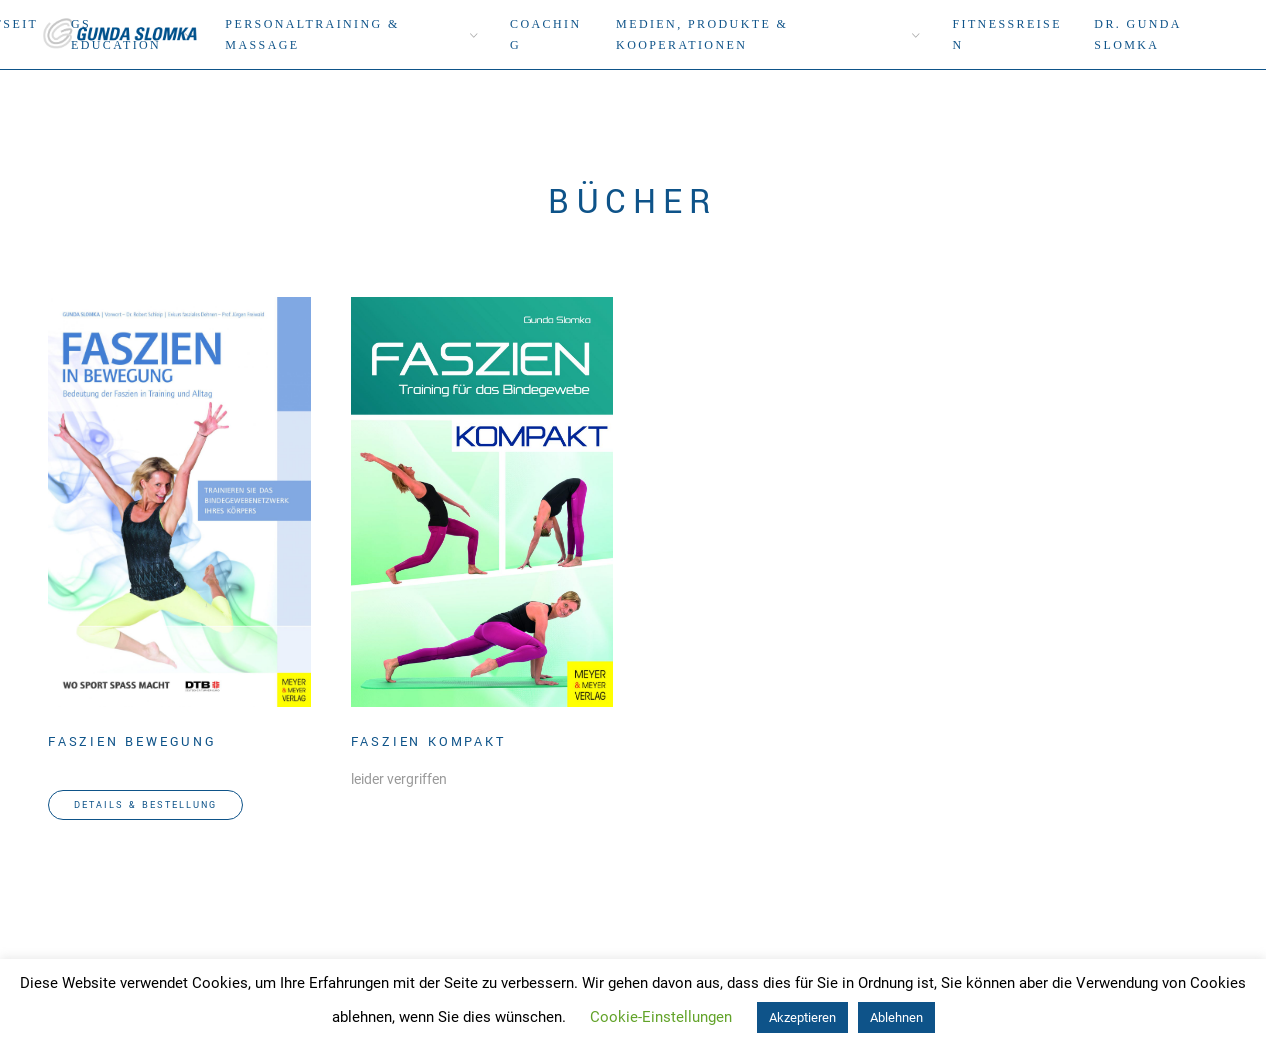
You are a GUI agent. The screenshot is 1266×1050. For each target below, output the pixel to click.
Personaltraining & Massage (312, 34)
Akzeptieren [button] (802, 1017)
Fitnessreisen (1006, 34)
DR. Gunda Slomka (1137, 34)
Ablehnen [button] (896, 1017)
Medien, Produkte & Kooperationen (702, 34)
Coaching (545, 34)
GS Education (116, 34)
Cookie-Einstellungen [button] (661, 1017)
